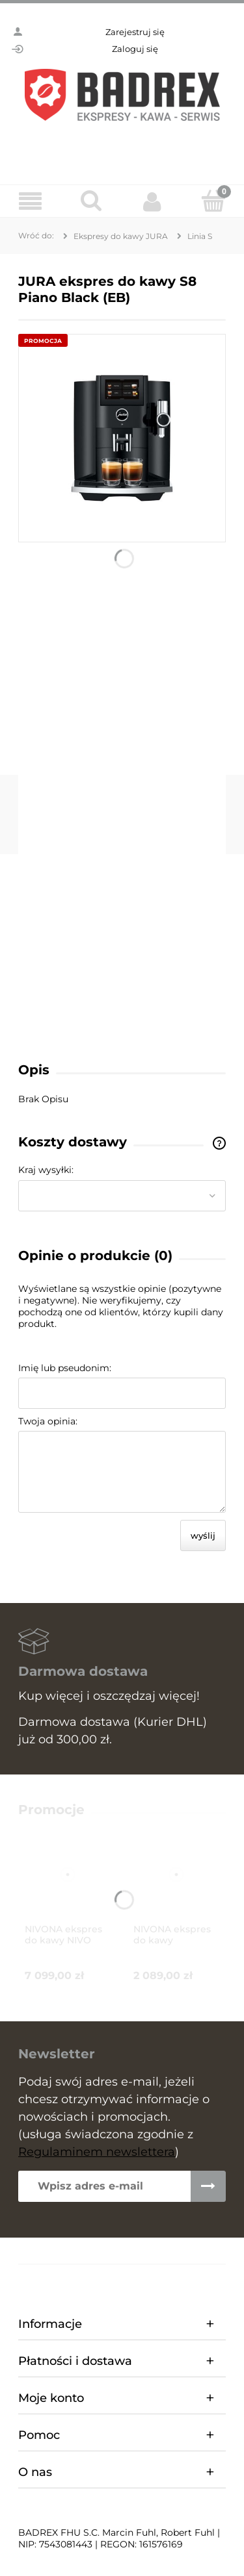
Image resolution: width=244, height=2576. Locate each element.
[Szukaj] (91, 200)
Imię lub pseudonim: (64, 1368)
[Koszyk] (213, 200)
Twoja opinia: (47, 1421)
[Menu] (30, 201)
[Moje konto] (152, 201)
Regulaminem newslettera (96, 2152)
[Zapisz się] (208, 2186)
